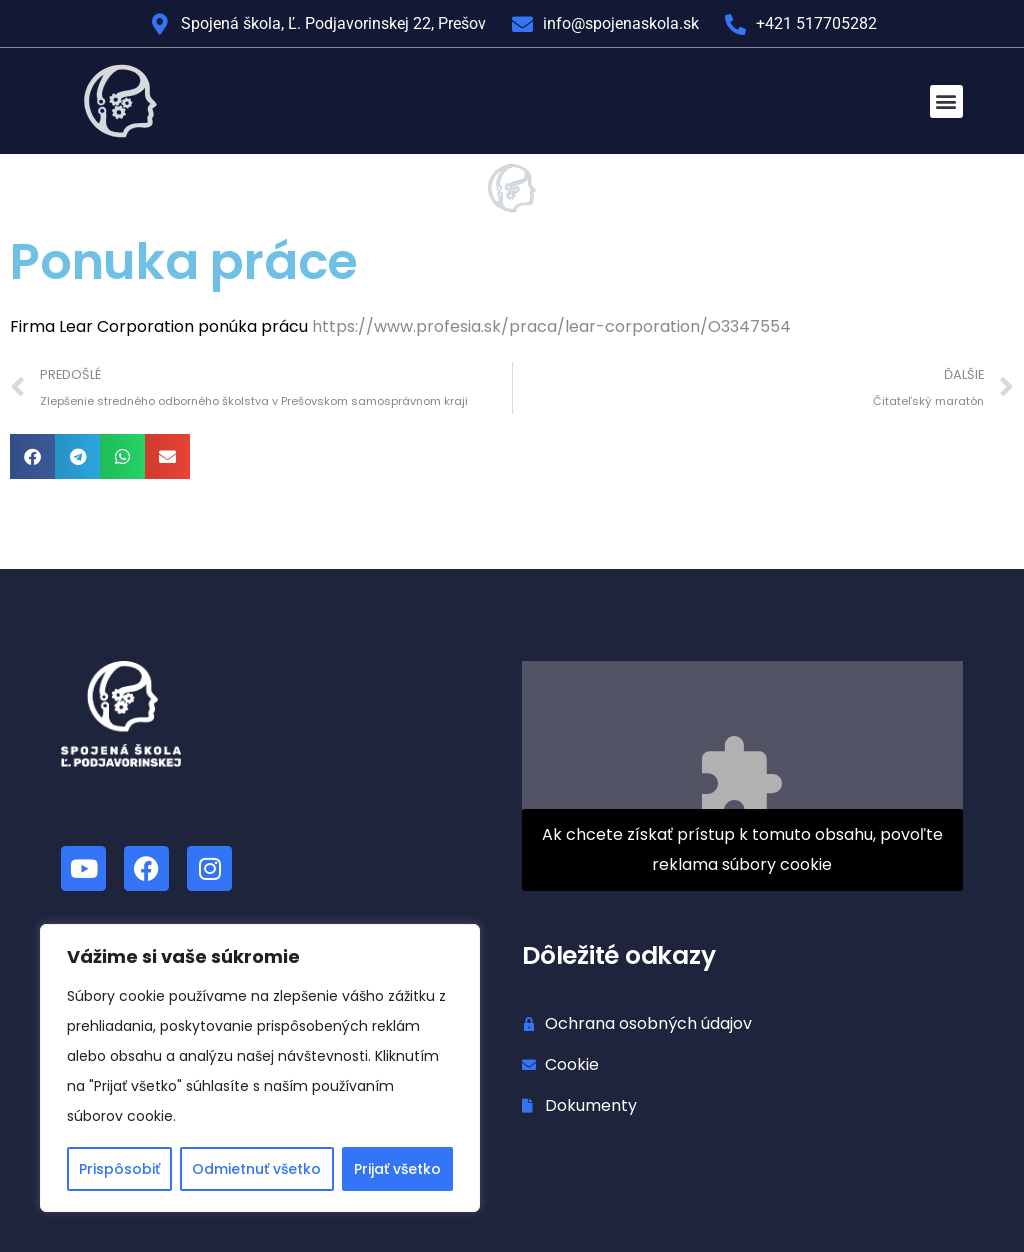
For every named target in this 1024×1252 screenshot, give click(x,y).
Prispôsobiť (119, 1169)
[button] (946, 101)
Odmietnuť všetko (256, 1169)
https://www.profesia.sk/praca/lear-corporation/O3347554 (551, 326)
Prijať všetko (397, 1169)
